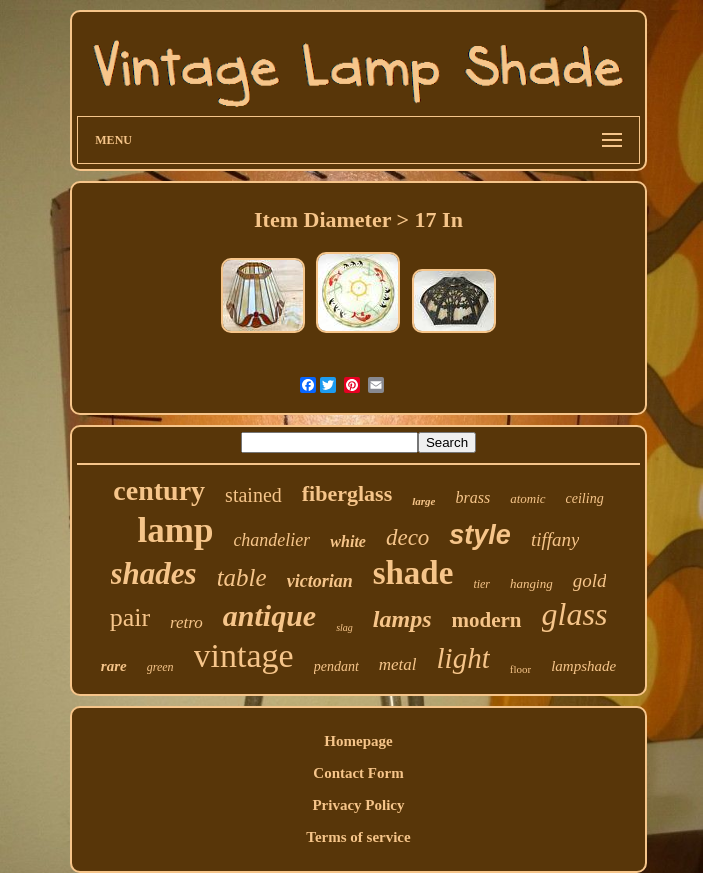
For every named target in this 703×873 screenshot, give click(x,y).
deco (407, 537)
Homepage (358, 741)
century (159, 490)
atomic (527, 498)
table (242, 577)
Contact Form (358, 773)
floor (520, 669)
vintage (244, 655)
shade (413, 573)
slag (344, 627)
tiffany (555, 539)
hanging (531, 583)
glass (575, 614)
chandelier (271, 540)
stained (253, 495)
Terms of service (358, 837)
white (348, 541)
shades (154, 573)
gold (590, 580)
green (160, 667)
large (423, 501)
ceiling (585, 498)
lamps (402, 619)
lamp (176, 530)
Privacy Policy (358, 805)
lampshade (583, 666)
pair (130, 617)
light (463, 658)
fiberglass (347, 493)
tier (481, 584)
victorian (320, 581)
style (480, 535)
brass (472, 497)
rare (114, 666)
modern (487, 620)
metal (398, 664)
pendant (336, 666)
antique (269, 615)
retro (186, 622)
